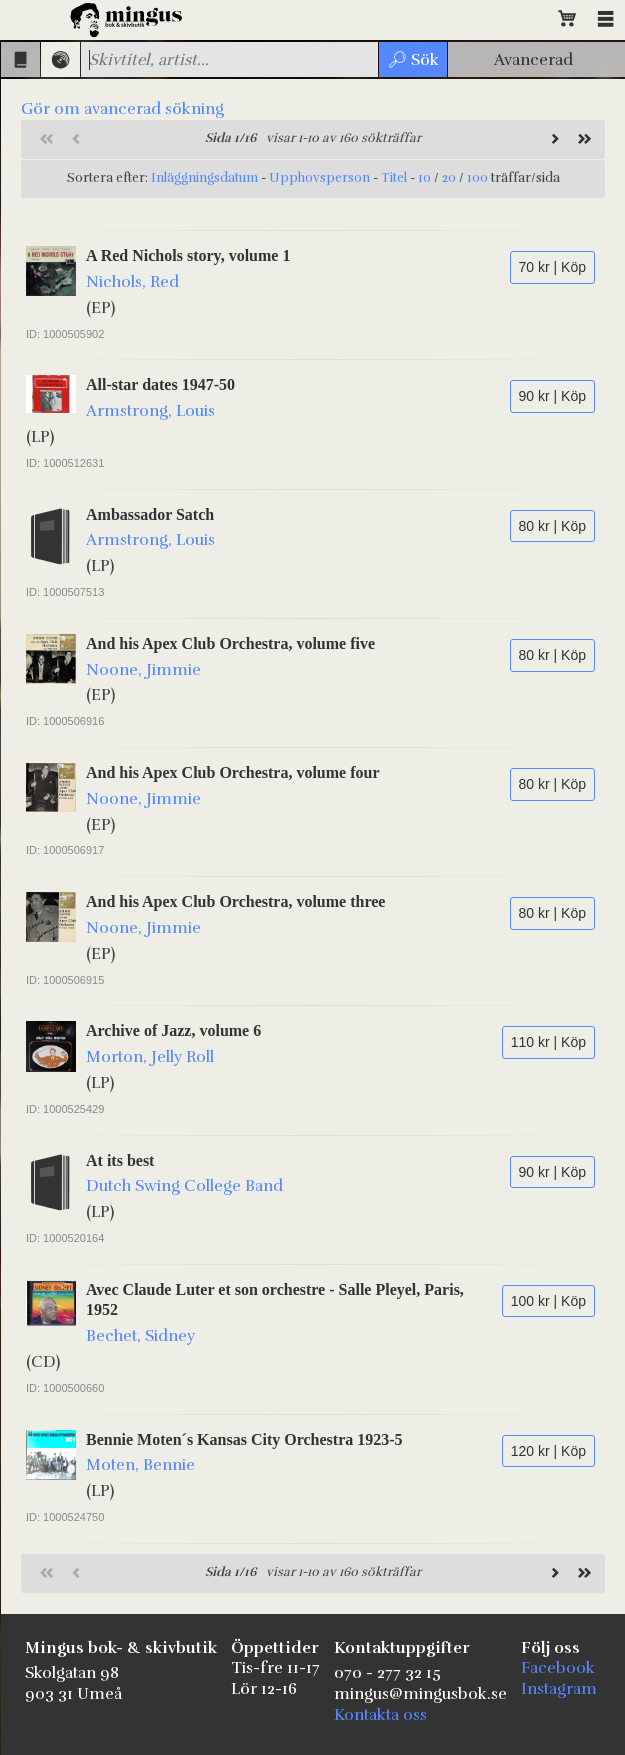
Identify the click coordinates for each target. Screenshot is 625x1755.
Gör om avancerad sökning (122, 109)
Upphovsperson (319, 178)
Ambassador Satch (150, 514)
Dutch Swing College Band (184, 1186)
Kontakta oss (380, 1715)
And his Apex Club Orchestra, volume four (233, 772)
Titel (394, 178)
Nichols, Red (132, 282)
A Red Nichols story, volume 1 (188, 255)
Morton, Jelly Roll (150, 1057)
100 (477, 178)
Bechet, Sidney (140, 1336)
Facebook (558, 1668)
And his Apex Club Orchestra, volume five (230, 643)
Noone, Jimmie (143, 670)
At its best (120, 1160)
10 (424, 178)
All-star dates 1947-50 (160, 384)
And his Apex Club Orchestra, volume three (235, 901)
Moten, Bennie (140, 1465)
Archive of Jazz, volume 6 (173, 1030)
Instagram (559, 1689)
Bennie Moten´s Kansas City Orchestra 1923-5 (244, 1439)
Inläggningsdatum (204, 178)
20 (449, 178)
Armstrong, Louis (150, 411)
